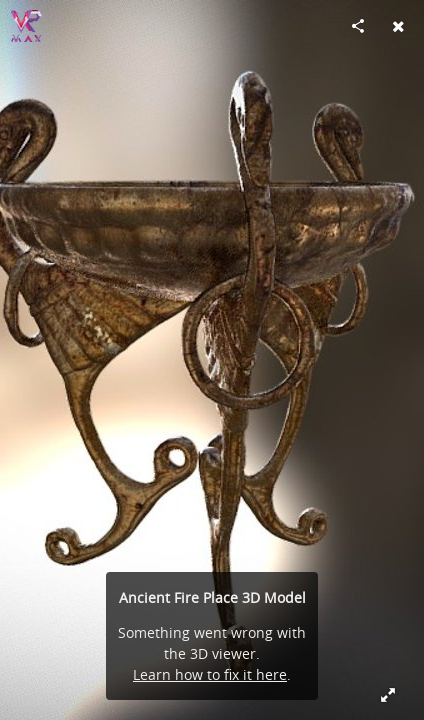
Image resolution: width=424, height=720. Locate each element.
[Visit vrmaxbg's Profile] (26, 26)
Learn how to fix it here (210, 674)
